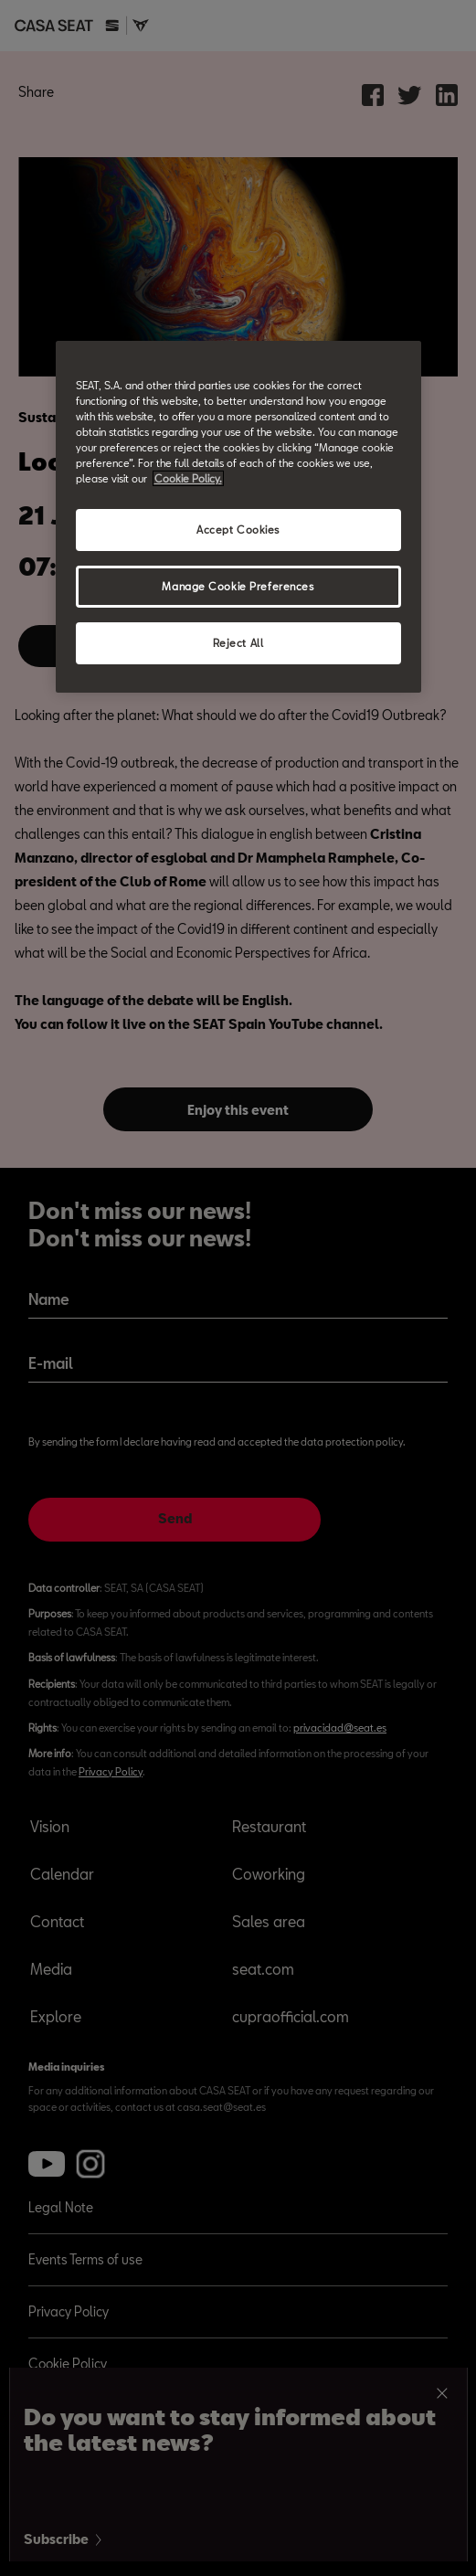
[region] (238, 517)
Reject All (238, 643)
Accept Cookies (238, 529)
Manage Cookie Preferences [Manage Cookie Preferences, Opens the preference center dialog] (237, 586)
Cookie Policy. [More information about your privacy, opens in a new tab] (188, 478)
